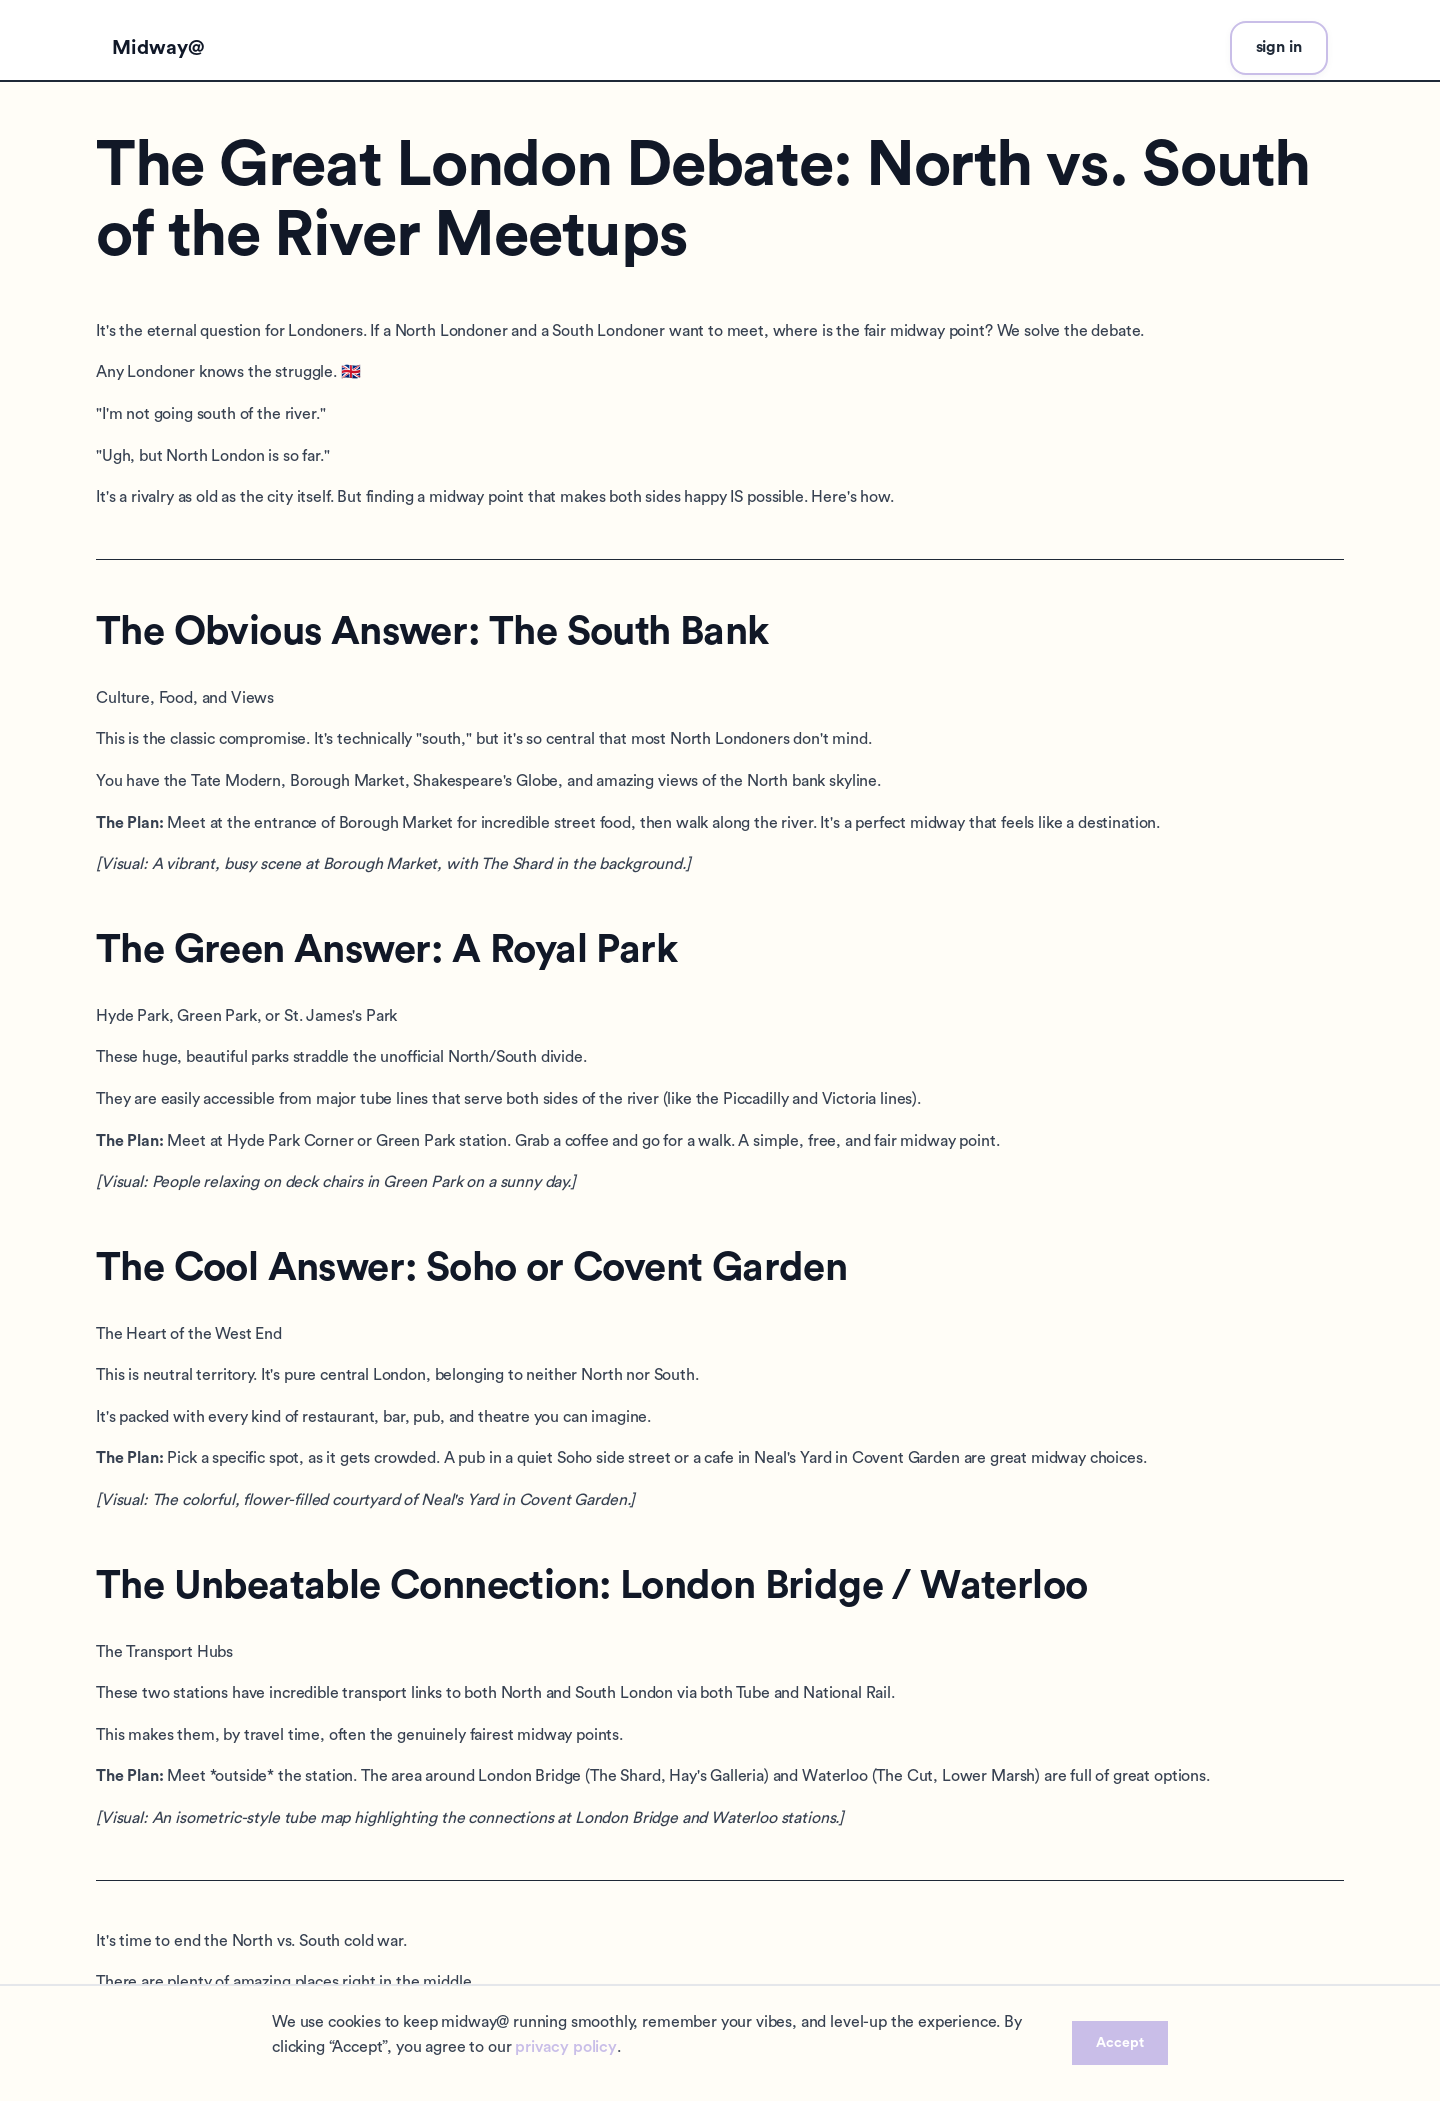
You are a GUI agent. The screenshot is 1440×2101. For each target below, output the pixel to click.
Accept (1120, 2043)
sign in (1279, 47)
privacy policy (566, 2047)
